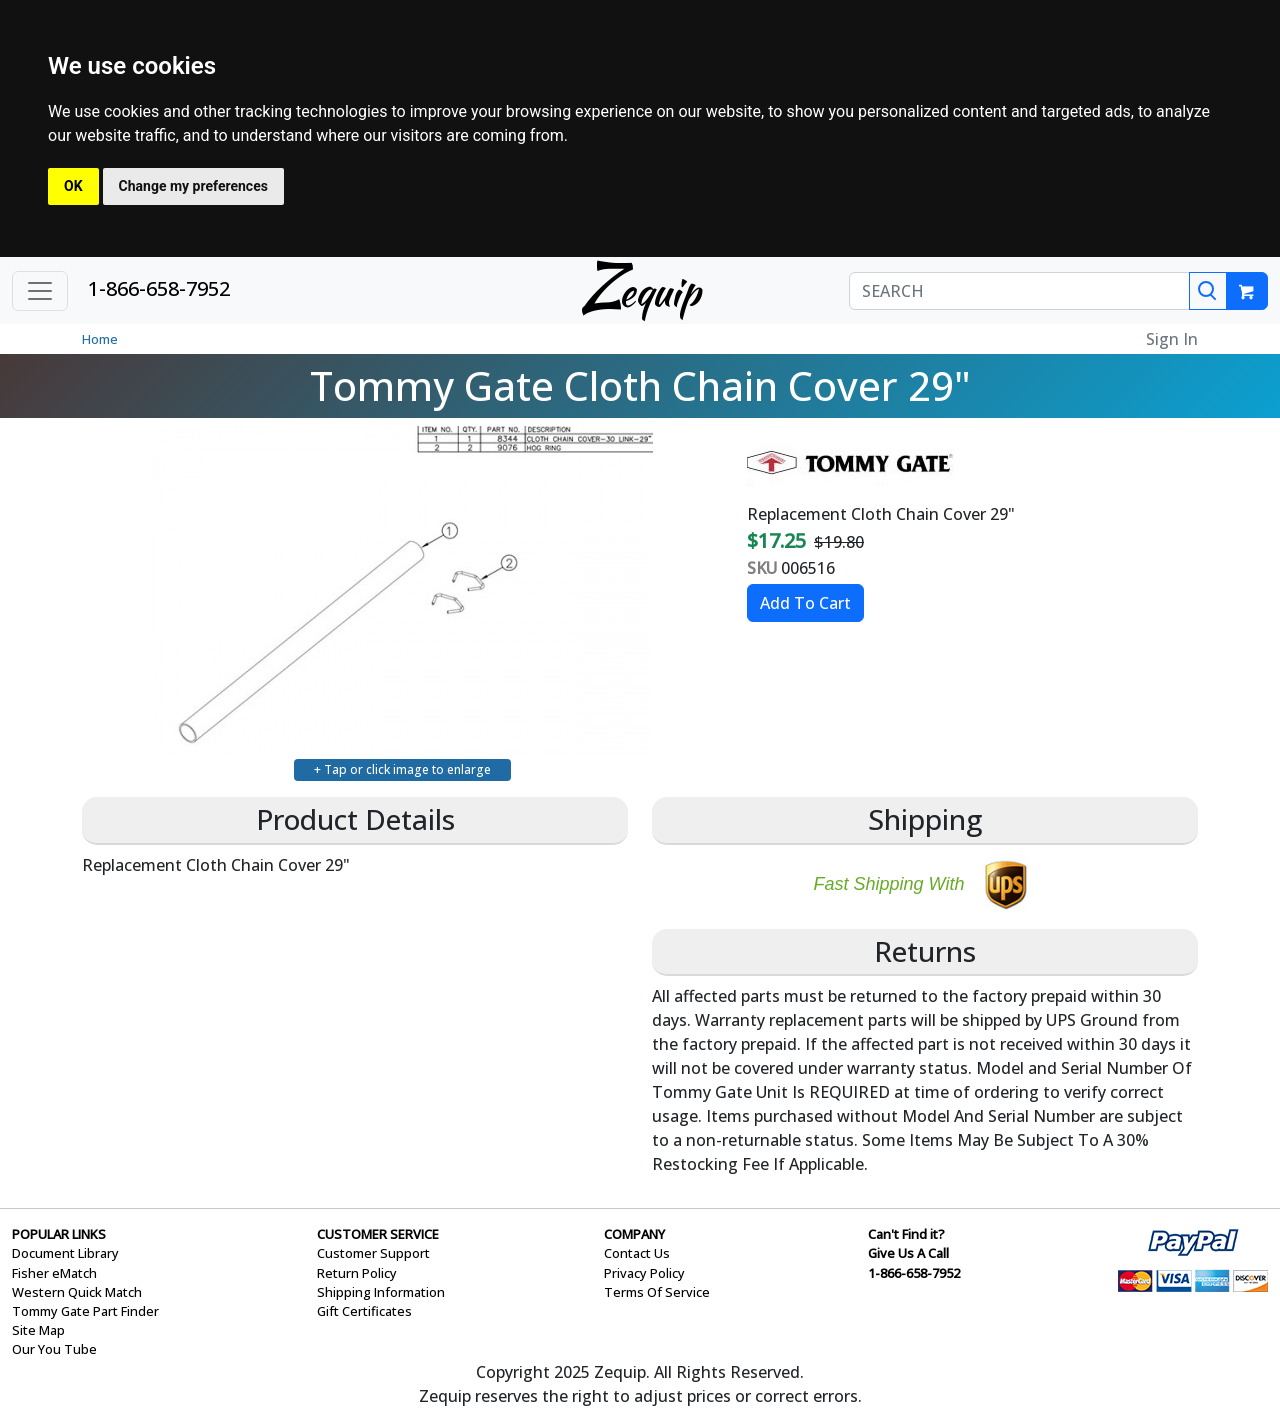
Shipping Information (381, 1292)
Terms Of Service (657, 1292)
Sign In (1172, 339)
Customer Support (373, 1253)
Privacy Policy (644, 1273)
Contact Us (637, 1253)
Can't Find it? (906, 1234)
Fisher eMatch (54, 1273)
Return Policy (357, 1273)
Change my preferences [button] (193, 186)
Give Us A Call (908, 1253)
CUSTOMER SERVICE (378, 1234)
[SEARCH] (1019, 291)
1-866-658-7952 (159, 288)
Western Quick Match (77, 1292)
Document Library (65, 1253)
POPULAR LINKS (59, 1234)
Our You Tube (54, 1349)
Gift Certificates (364, 1311)
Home (100, 339)
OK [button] (73, 186)
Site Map (38, 1330)
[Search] (1208, 291)
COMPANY (634, 1234)
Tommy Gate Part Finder (85, 1311)
